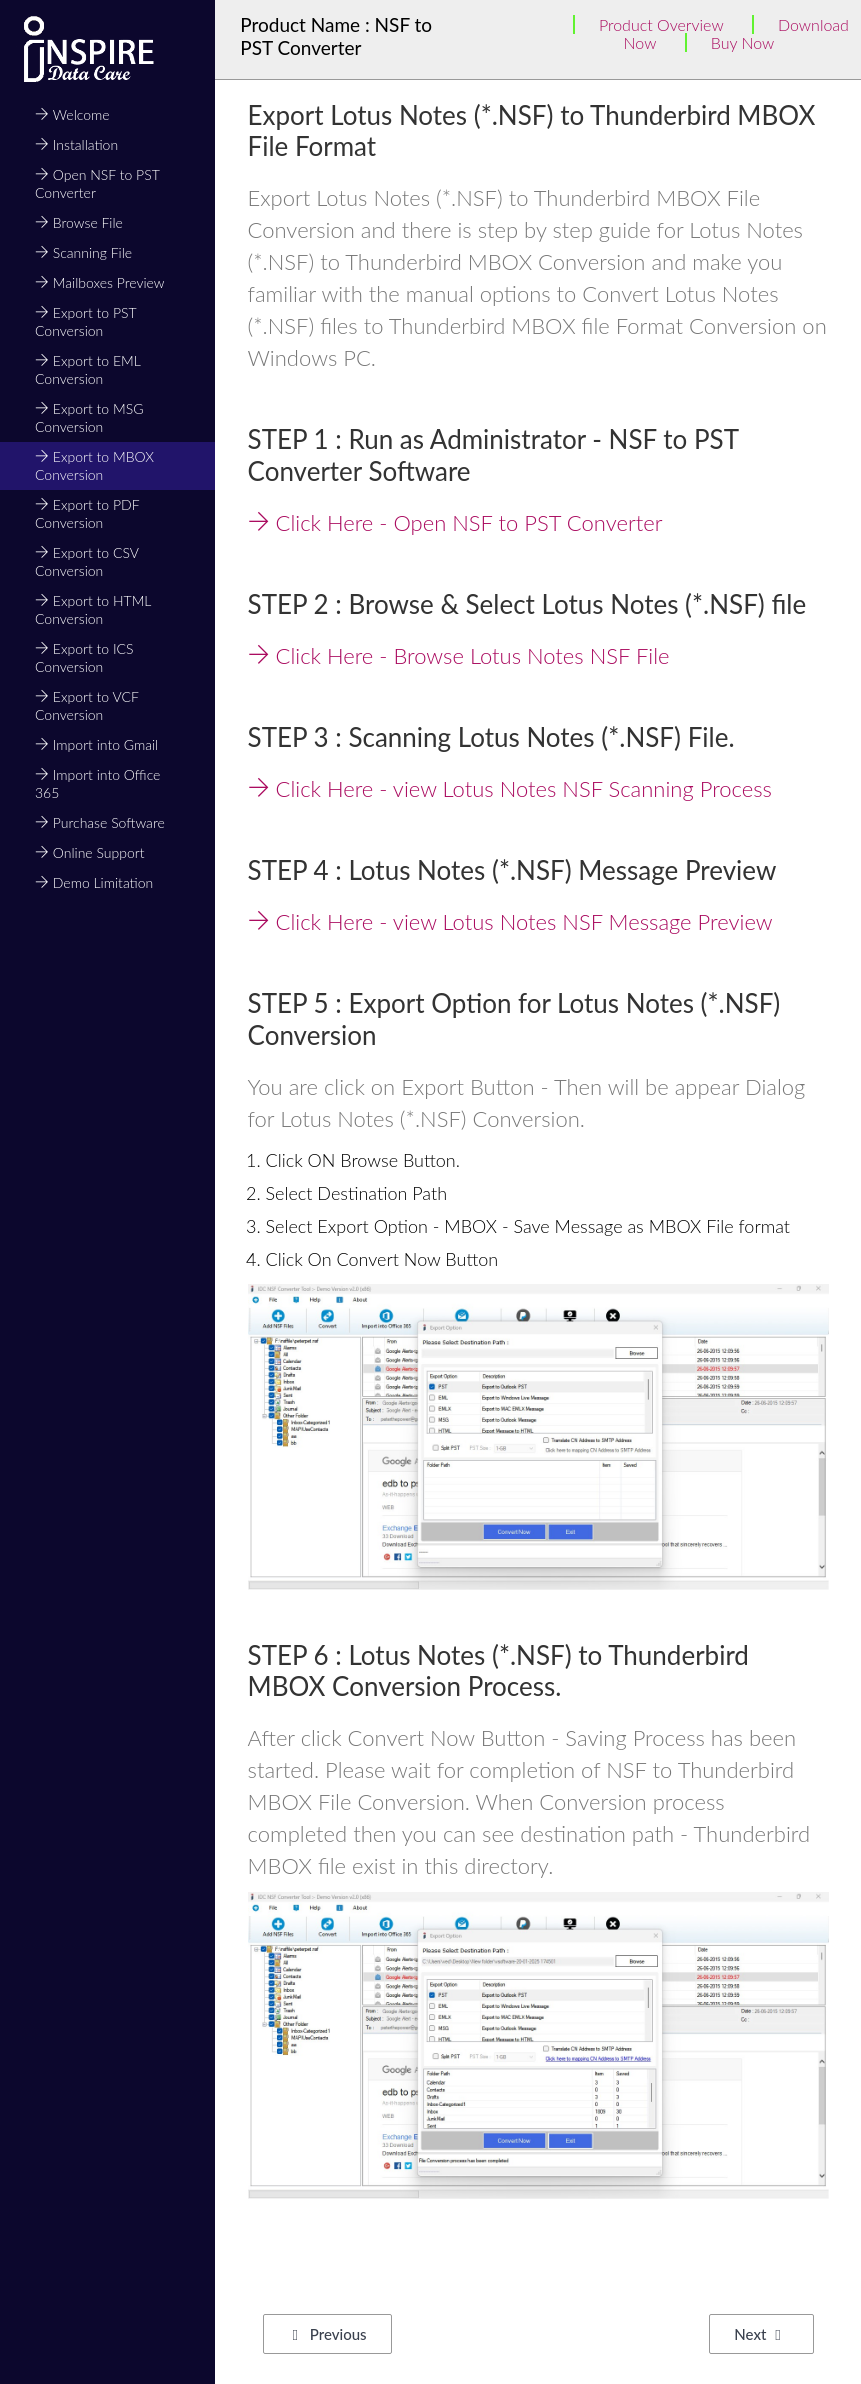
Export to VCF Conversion (86, 705)
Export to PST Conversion (85, 321)
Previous (330, 2334)
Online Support (89, 852)
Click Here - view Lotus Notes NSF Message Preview (510, 921)
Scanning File (83, 252)
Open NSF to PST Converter (97, 183)
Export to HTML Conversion (93, 609)
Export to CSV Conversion (86, 561)
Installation (76, 144)
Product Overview (661, 24)
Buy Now (743, 42)
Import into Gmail (96, 744)
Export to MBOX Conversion (94, 465)
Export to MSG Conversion (89, 417)
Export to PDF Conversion (87, 513)
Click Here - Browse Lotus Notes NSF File (459, 655)
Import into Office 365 (97, 783)
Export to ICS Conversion (84, 657)
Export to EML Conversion (87, 369)
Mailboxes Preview (100, 282)
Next (757, 2334)
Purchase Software (100, 822)
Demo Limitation (94, 882)
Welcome (72, 114)
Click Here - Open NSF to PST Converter (455, 522)
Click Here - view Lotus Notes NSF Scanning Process (510, 788)
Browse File (79, 222)
